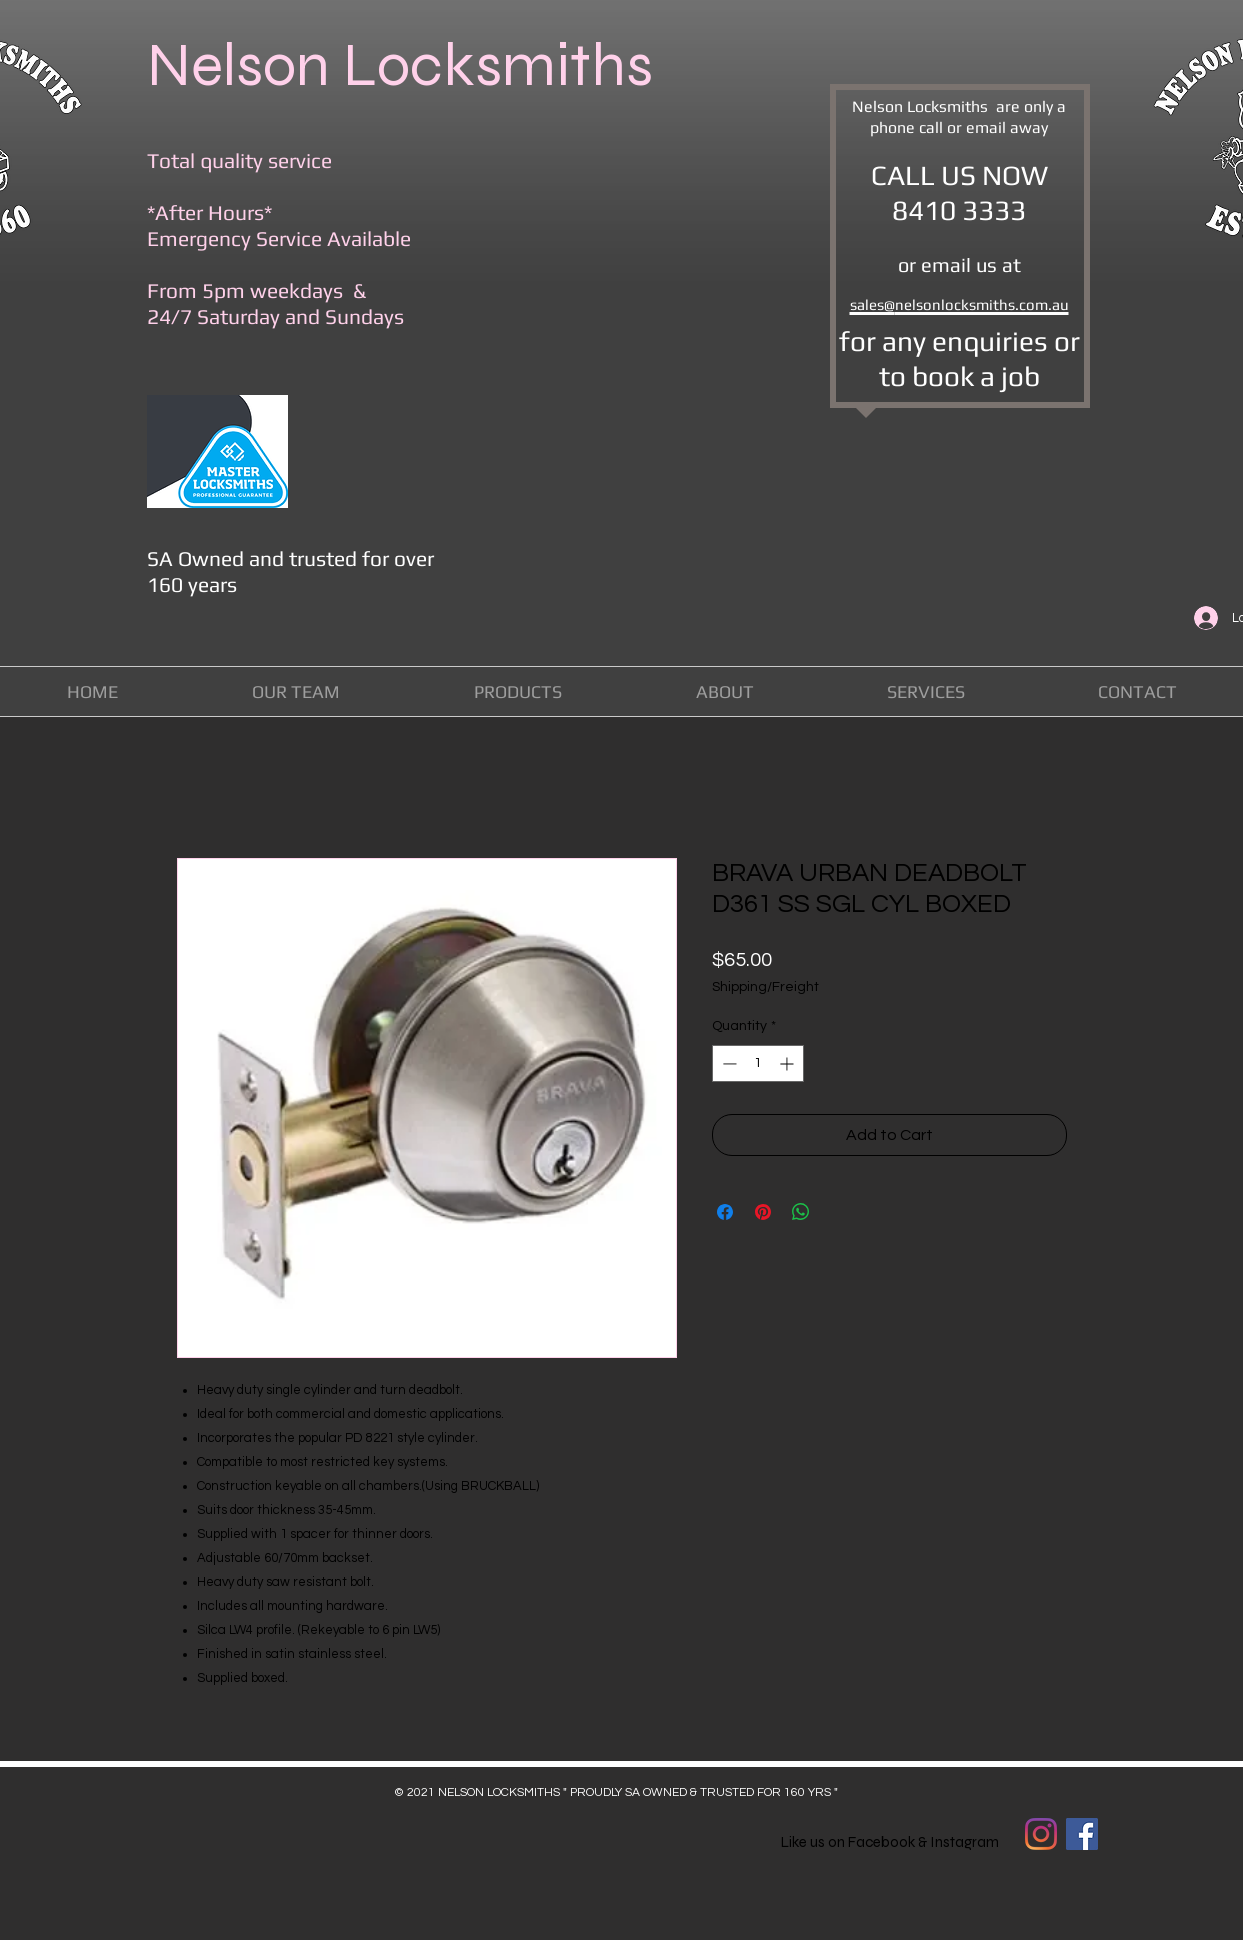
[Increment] (788, 1063)
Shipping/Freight (765, 987)
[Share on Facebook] (725, 1212)
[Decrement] (727, 1063)
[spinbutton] (758, 1063)
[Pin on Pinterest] (763, 1212)
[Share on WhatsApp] (801, 1212)
